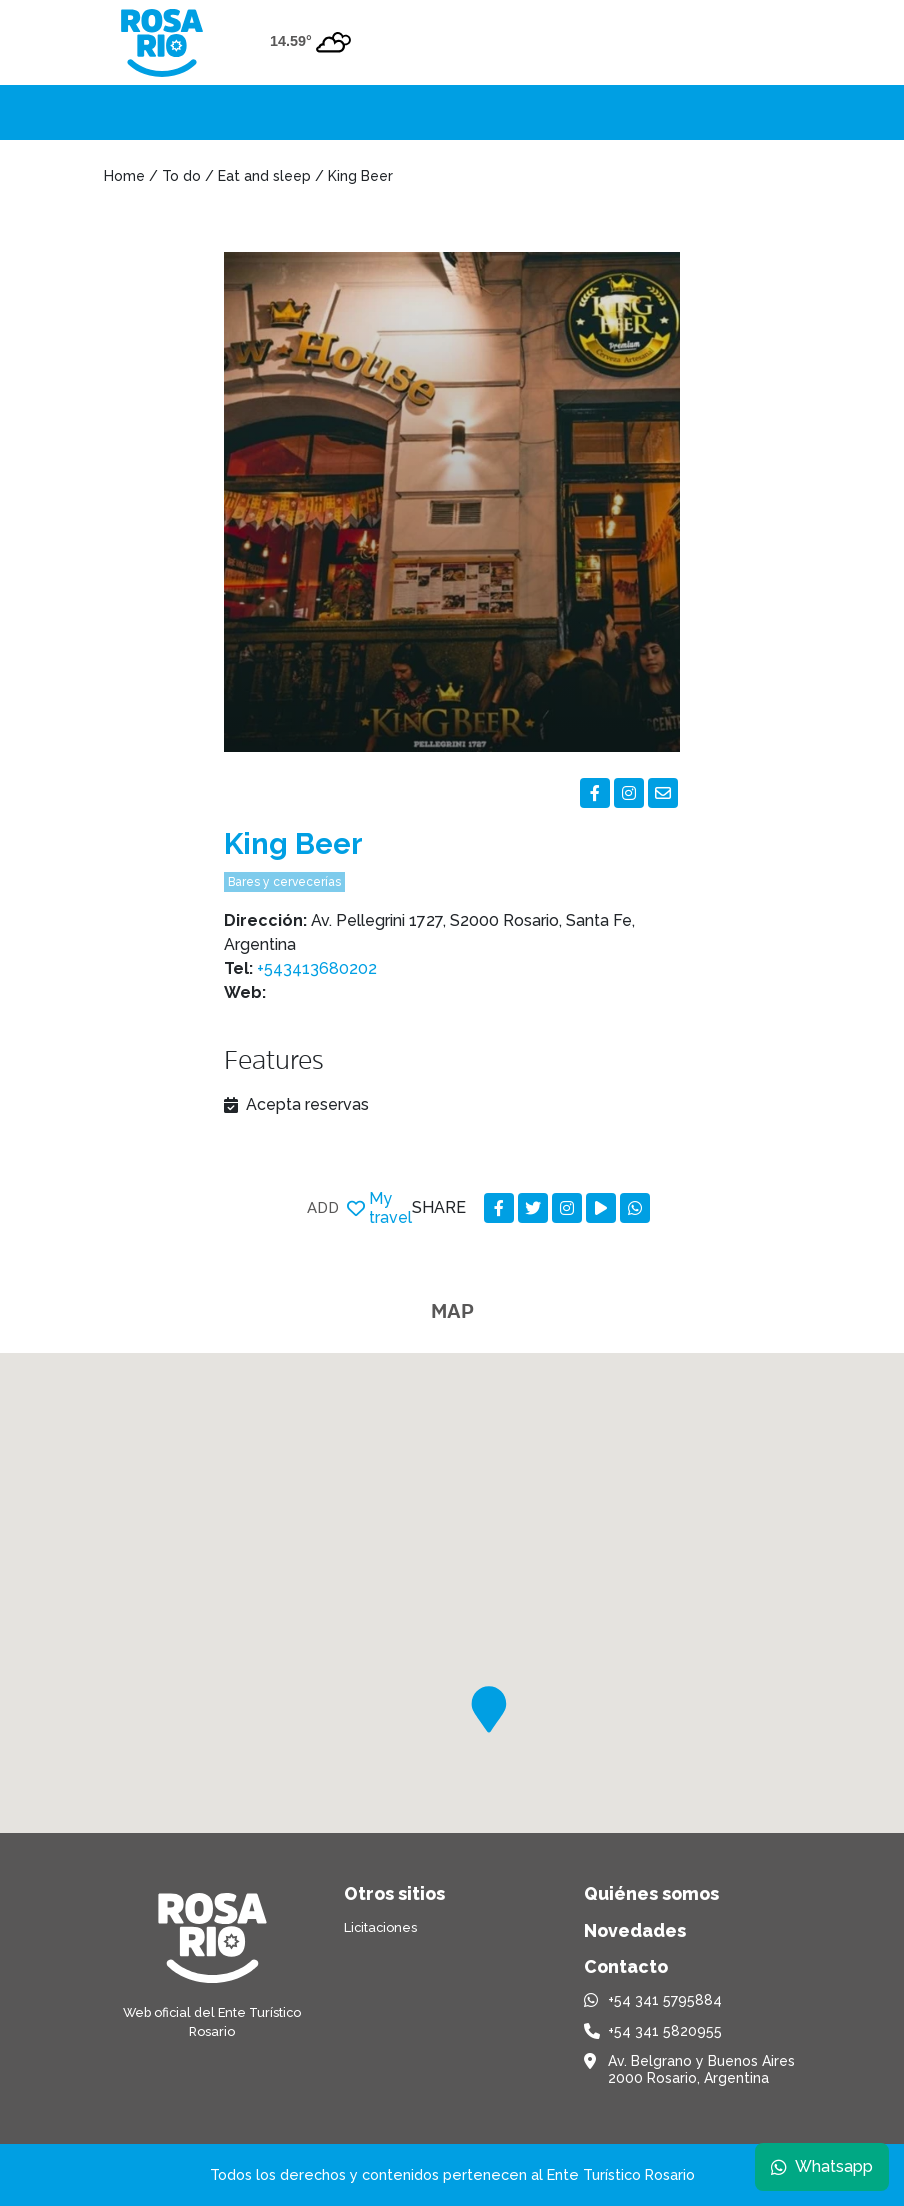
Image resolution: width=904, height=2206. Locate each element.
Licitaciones (380, 1927)
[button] (489, 1709)
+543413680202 (317, 968)
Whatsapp (821, 2165)
